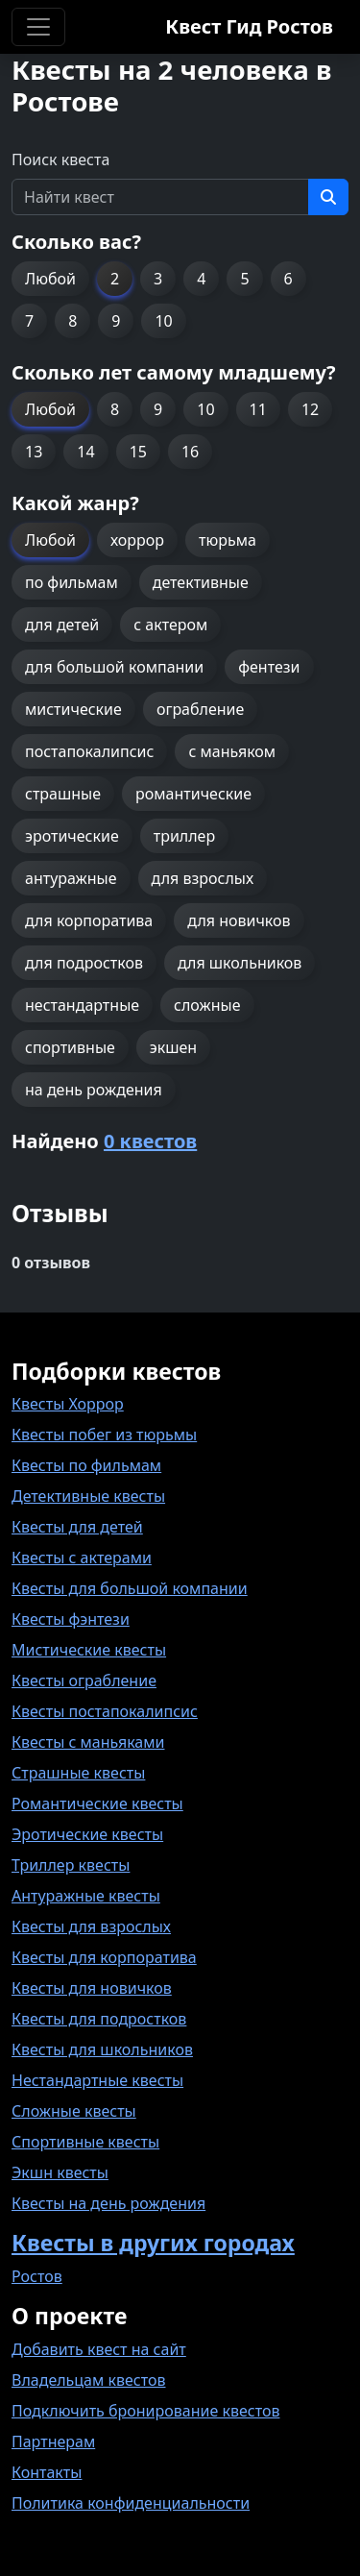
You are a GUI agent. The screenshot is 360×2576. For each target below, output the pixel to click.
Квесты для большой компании (130, 1588)
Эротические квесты (87, 1834)
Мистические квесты (89, 1649)
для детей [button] (62, 624)
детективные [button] (201, 582)
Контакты (47, 2472)
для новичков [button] (238, 920)
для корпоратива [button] (89, 920)
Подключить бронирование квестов (145, 2410)
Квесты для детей (77, 1526)
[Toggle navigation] (38, 27)
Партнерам (53, 2441)
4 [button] (201, 278)
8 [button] (72, 320)
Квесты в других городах (153, 2242)
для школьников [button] (239, 962)
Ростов (37, 2276)
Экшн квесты (60, 2172)
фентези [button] (269, 666)
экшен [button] (173, 1047)
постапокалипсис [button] (89, 751)
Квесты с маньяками (88, 1742)
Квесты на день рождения (108, 2203)
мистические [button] (73, 709)
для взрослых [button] (203, 878)
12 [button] (310, 409)
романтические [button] (193, 793)
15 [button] (138, 451)
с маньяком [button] (232, 751)
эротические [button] (72, 835)
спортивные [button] (70, 1047)
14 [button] (85, 451)
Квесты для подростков (99, 2018)
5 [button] (244, 278)
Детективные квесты (88, 1496)
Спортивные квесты (85, 2141)
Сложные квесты (74, 2111)
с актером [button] (170, 624)
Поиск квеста (60, 159)
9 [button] (115, 320)
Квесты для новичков (92, 1988)
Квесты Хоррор (68, 1403)
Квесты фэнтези (71, 1619)
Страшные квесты (78, 1772)
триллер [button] (184, 835)
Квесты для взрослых (91, 1926)
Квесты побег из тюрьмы (104, 1434)
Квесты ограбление (84, 1680)
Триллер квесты (71, 1865)
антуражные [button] (71, 878)
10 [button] (163, 320)
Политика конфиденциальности (131, 2503)
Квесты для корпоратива (104, 1957)
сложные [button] (207, 1005)
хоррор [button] (137, 540)
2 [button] (114, 278)
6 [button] (288, 278)
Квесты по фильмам (86, 1465)
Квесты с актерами (82, 1557)
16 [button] (190, 451)
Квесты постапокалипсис (105, 1711)
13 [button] (33, 451)
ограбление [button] (200, 709)
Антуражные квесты (86, 1895)
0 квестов (150, 1141)
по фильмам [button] (71, 582)
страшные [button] (63, 793)
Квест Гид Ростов (249, 26)
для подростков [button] (84, 962)
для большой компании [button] (114, 666)
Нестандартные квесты (97, 2080)
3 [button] (158, 278)
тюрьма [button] (227, 540)
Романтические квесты (97, 1803)
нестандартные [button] (82, 1005)
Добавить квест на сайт (99, 2349)
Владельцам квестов (89, 2380)
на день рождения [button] (93, 1089)
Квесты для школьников (102, 2049)
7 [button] (29, 320)
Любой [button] (50, 278)
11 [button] (258, 409)
